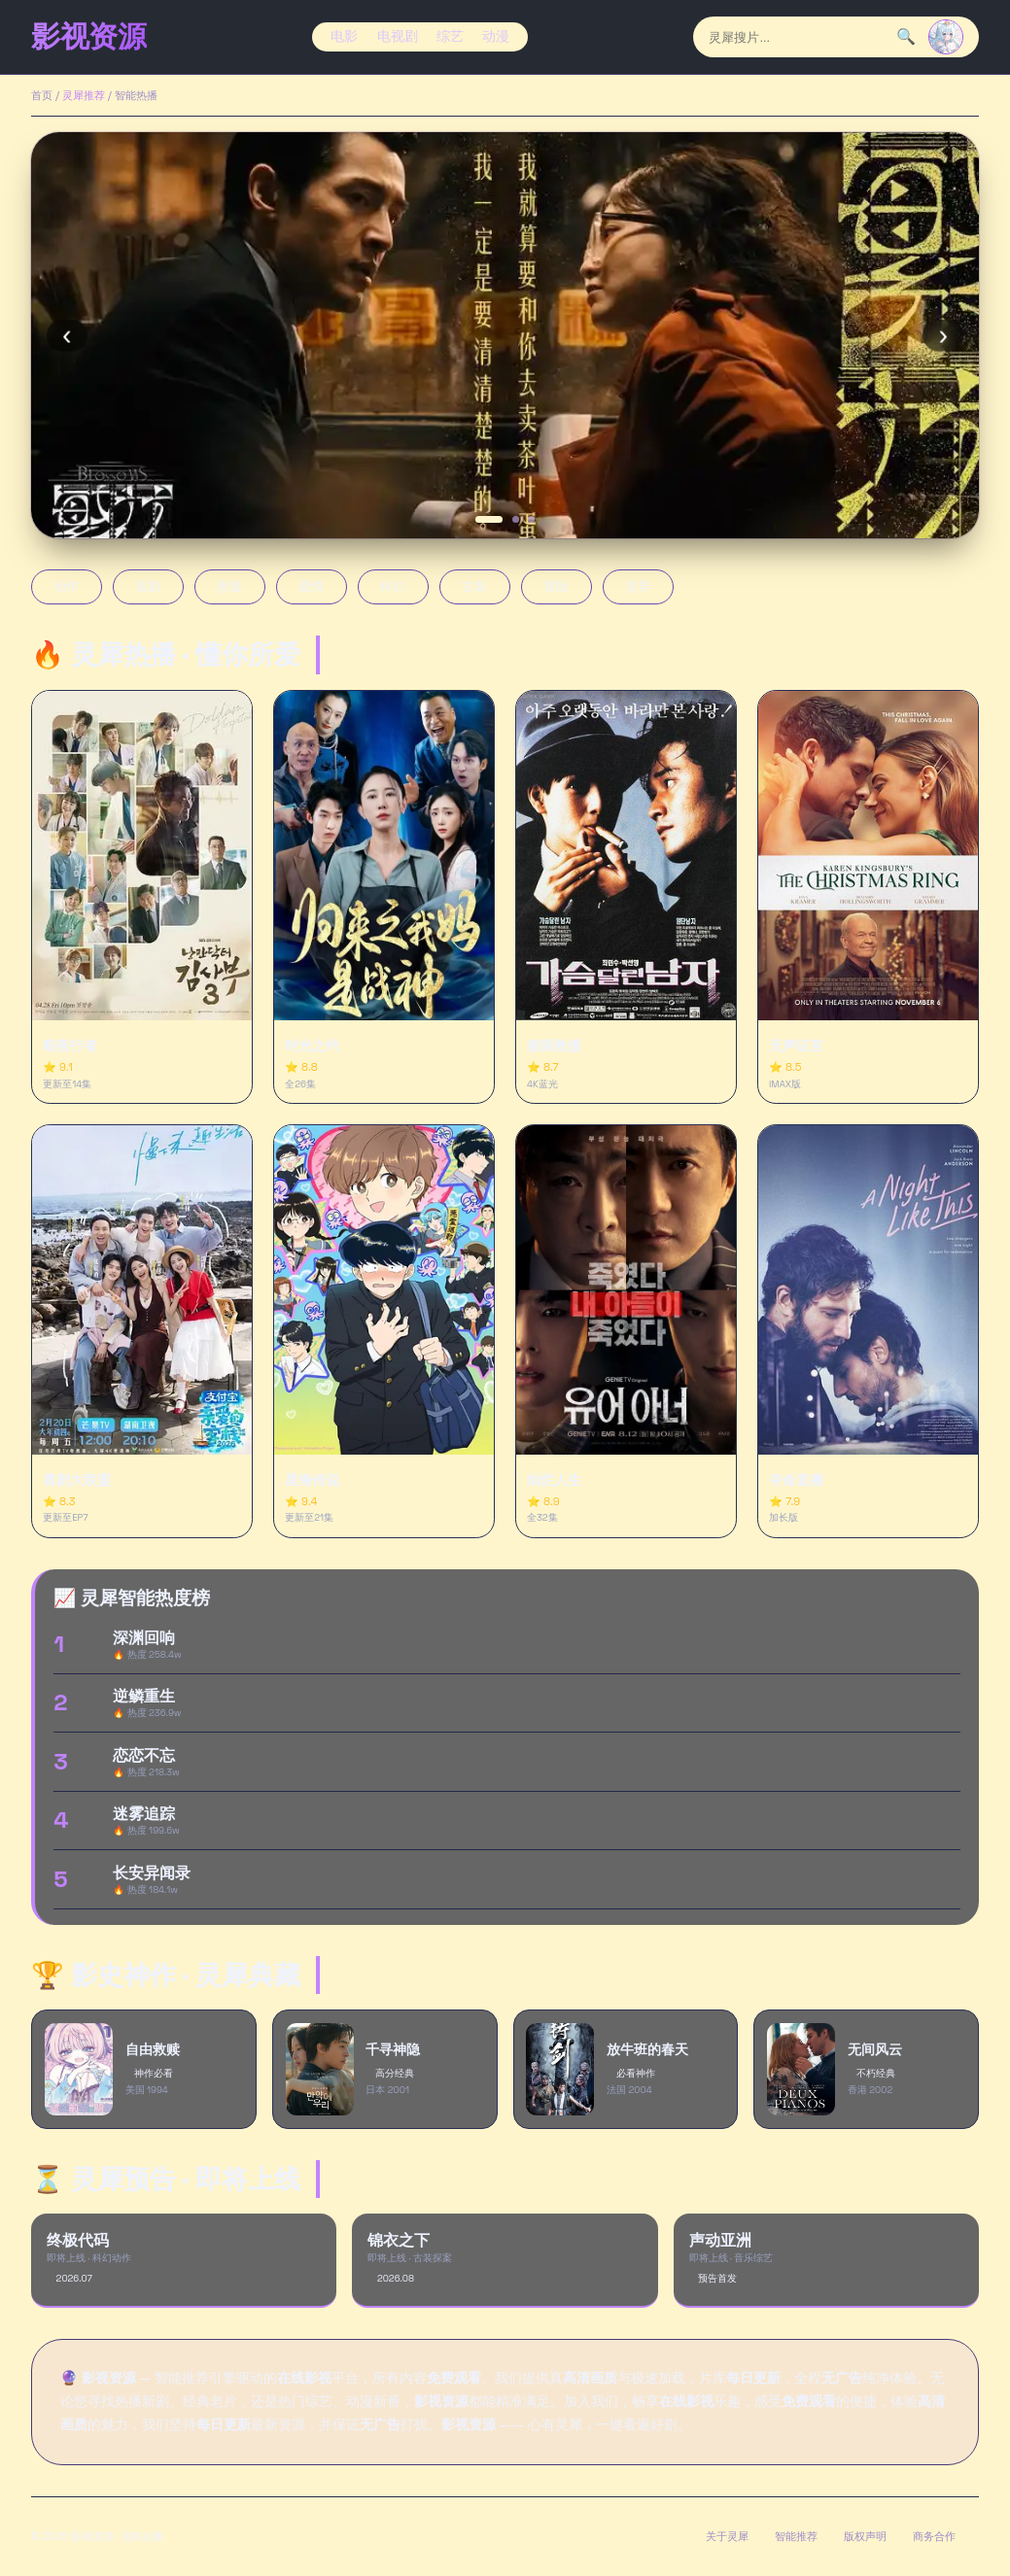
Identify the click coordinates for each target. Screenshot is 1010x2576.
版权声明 (865, 2536)
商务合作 (934, 2536)
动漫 (495, 36)
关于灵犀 (727, 2536)
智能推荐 (796, 2536)
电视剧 (397, 36)
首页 (41, 95)
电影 (344, 36)
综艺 (450, 36)
